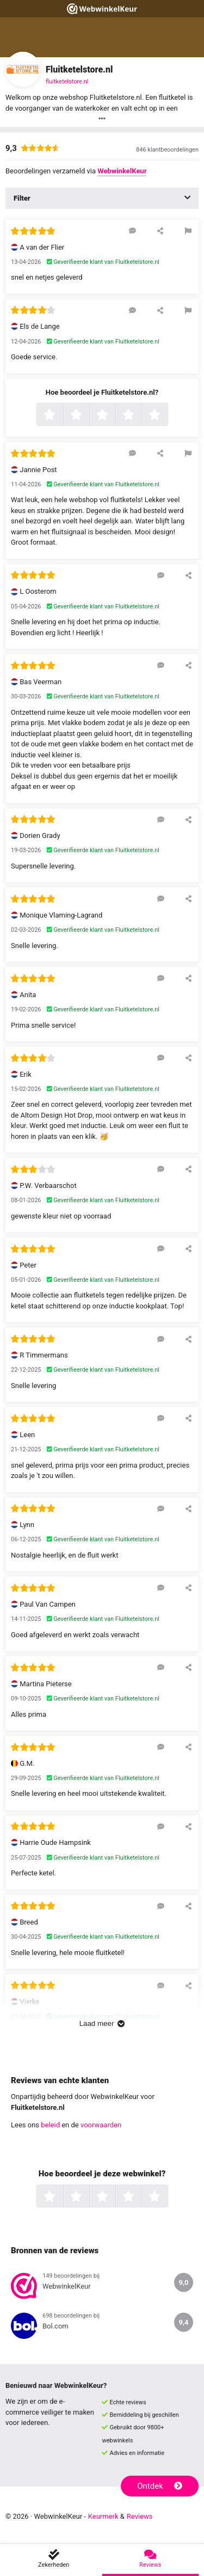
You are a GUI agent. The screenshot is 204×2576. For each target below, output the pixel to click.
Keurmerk (103, 2516)
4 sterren (140, 415)
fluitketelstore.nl (67, 81)
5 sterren (166, 415)
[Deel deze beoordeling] (160, 230)
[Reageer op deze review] (132, 230)
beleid (50, 2125)
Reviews (140, 2516)
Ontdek (159, 2486)
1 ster (61, 415)
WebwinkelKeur (121, 171)
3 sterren (114, 415)
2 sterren (88, 415)
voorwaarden (101, 2125)
